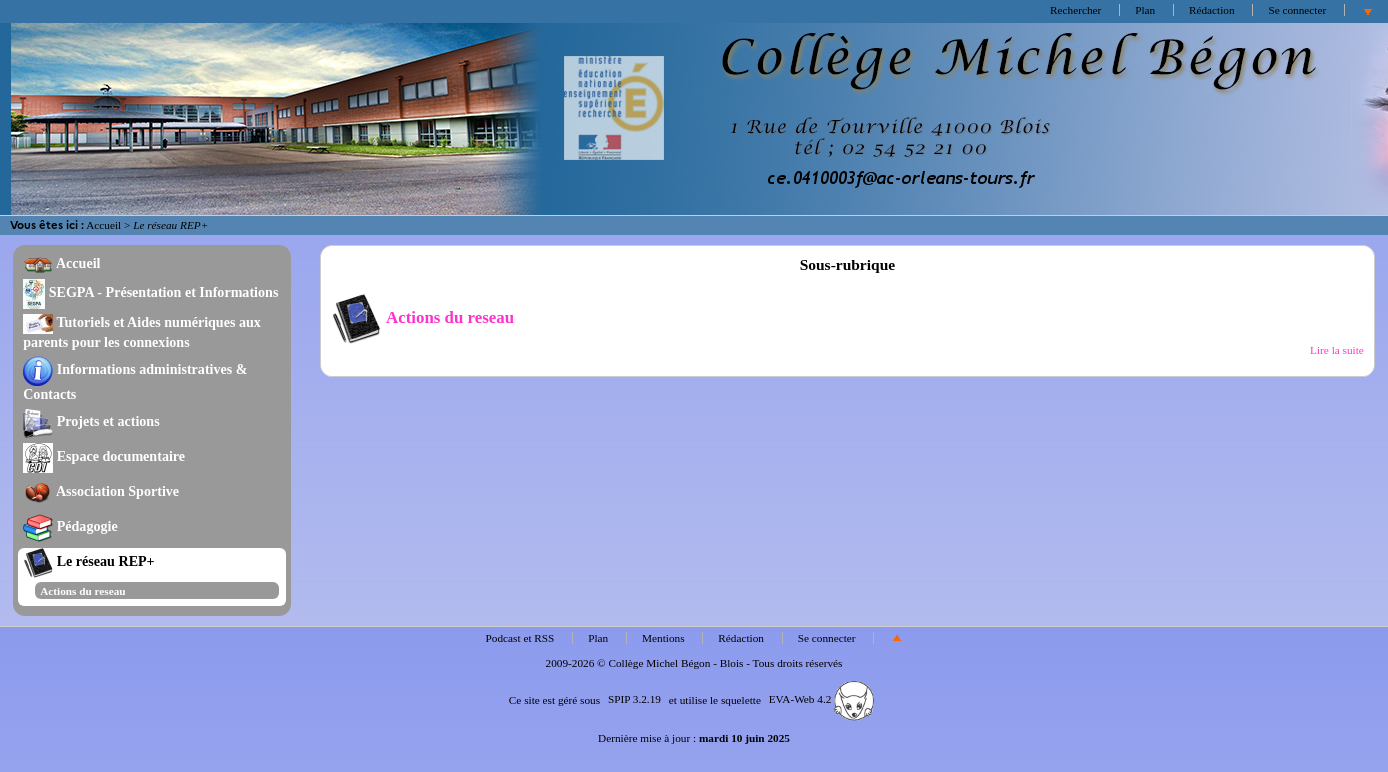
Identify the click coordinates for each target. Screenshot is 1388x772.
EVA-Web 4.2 (821, 699)
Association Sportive (101, 491)
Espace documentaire (104, 456)
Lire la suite (1337, 350)
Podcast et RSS (520, 638)
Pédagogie (70, 526)
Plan (1145, 10)
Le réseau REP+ (88, 561)
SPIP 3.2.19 (634, 699)
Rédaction (1212, 10)
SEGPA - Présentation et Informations (150, 292)
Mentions (663, 638)
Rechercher (1075, 10)
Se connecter (1297, 10)
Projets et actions (91, 421)
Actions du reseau (82, 591)
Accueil (103, 225)
